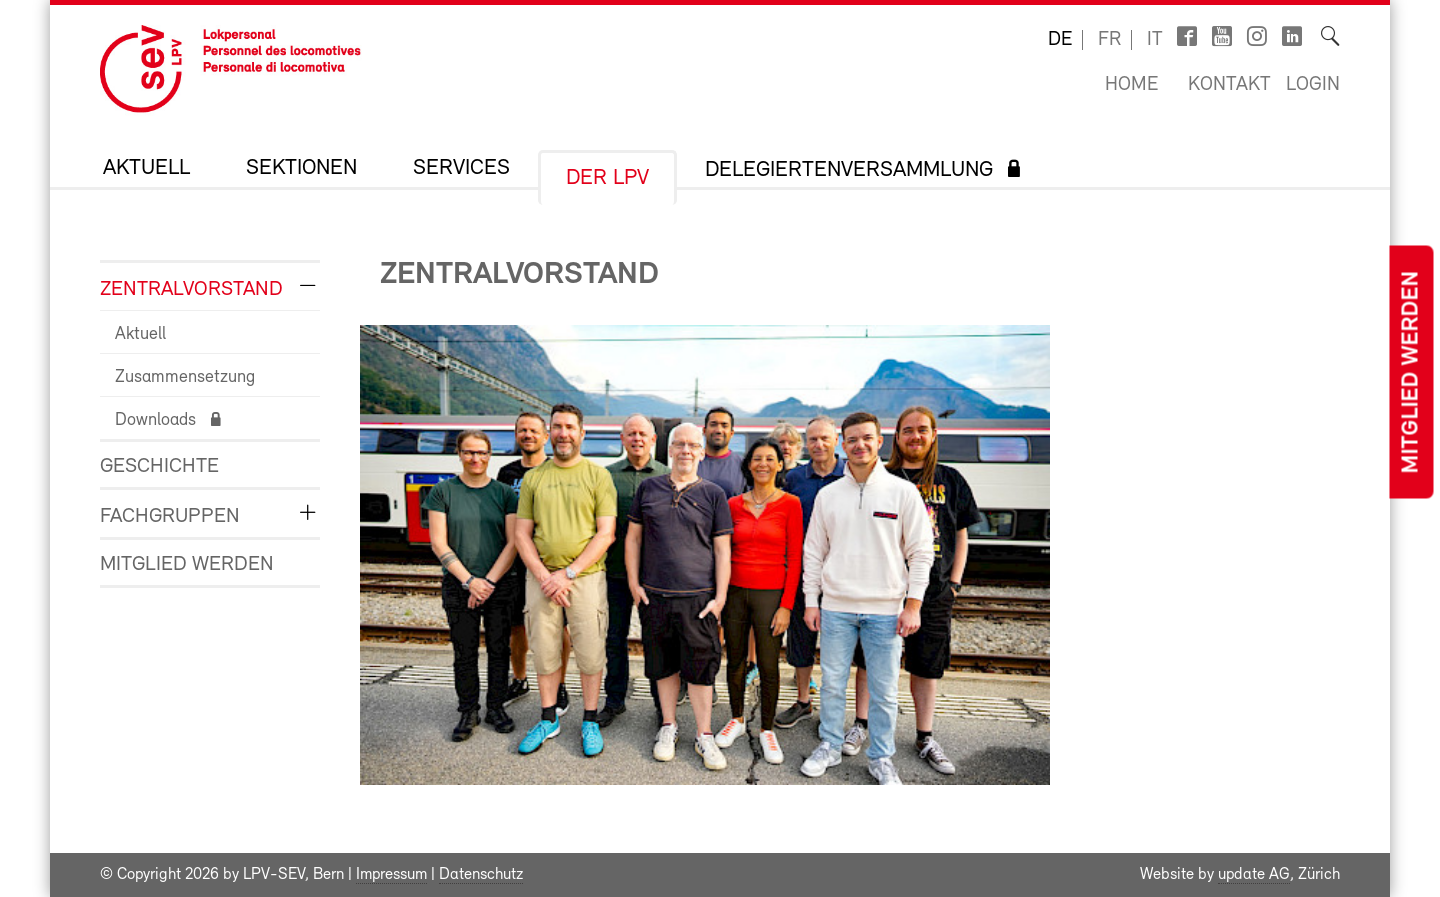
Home (1131, 85)
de (1060, 40)
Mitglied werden (1411, 372)
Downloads (155, 420)
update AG (1254, 875)
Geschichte (159, 466)
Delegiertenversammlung (849, 170)
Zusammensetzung (185, 377)
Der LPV (607, 179)
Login (1313, 85)
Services (461, 169)
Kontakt (1229, 85)
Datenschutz (481, 875)
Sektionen (301, 169)
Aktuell (146, 169)
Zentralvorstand (191, 289)
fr (1109, 40)
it (1155, 40)
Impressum (391, 875)
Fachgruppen (170, 516)
